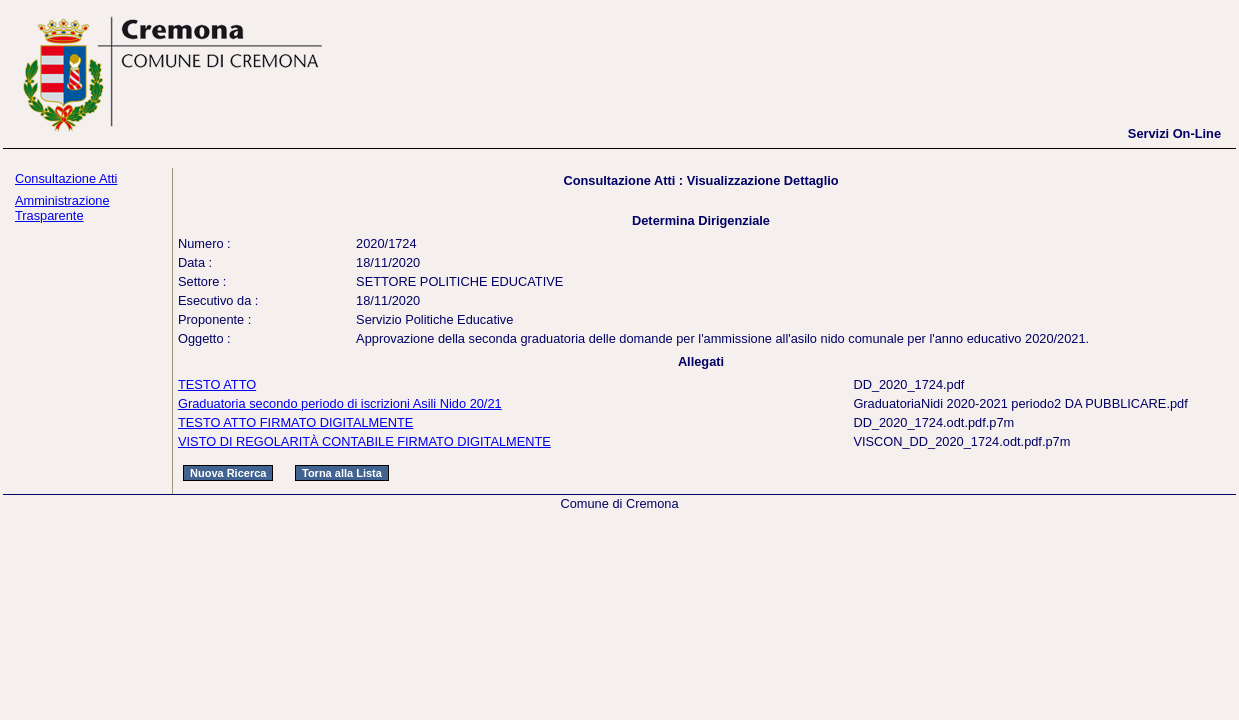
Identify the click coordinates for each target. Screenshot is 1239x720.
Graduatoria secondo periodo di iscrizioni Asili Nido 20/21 (340, 403)
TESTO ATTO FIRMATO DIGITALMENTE (295, 422)
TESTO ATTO (217, 384)
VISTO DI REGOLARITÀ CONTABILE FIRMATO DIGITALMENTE (364, 441)
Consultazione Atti (66, 178)
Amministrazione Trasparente (62, 208)
